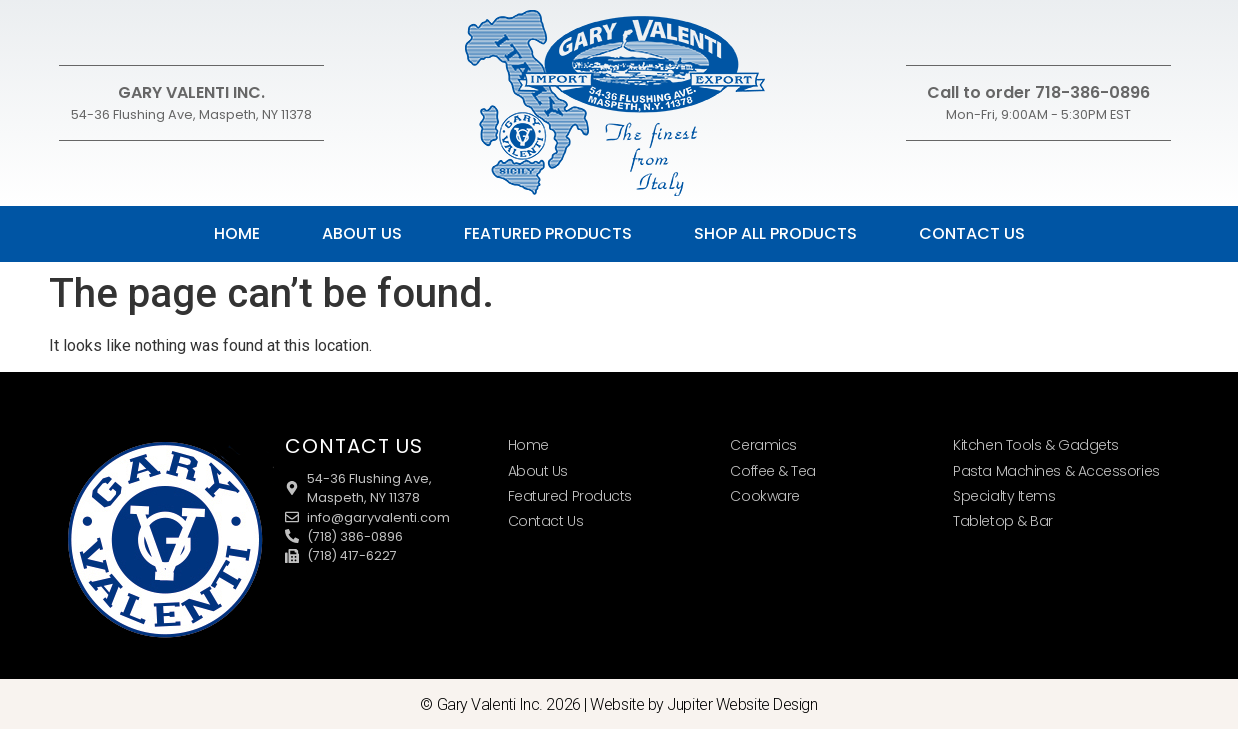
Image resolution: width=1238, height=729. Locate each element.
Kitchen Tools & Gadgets (1036, 445)
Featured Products (548, 233)
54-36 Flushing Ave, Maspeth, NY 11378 (191, 114)
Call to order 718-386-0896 (1038, 92)
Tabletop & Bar (1003, 521)
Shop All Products (775, 233)
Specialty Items (1004, 496)
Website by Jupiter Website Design (703, 704)
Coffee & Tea (773, 471)
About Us (362, 233)
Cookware (764, 496)
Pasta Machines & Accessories (1056, 471)
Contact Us (972, 233)
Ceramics (763, 445)
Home (237, 233)
